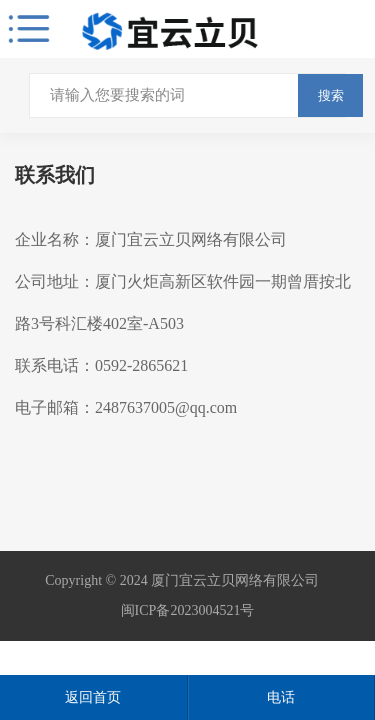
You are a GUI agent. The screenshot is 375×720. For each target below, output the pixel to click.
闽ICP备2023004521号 (188, 610)
